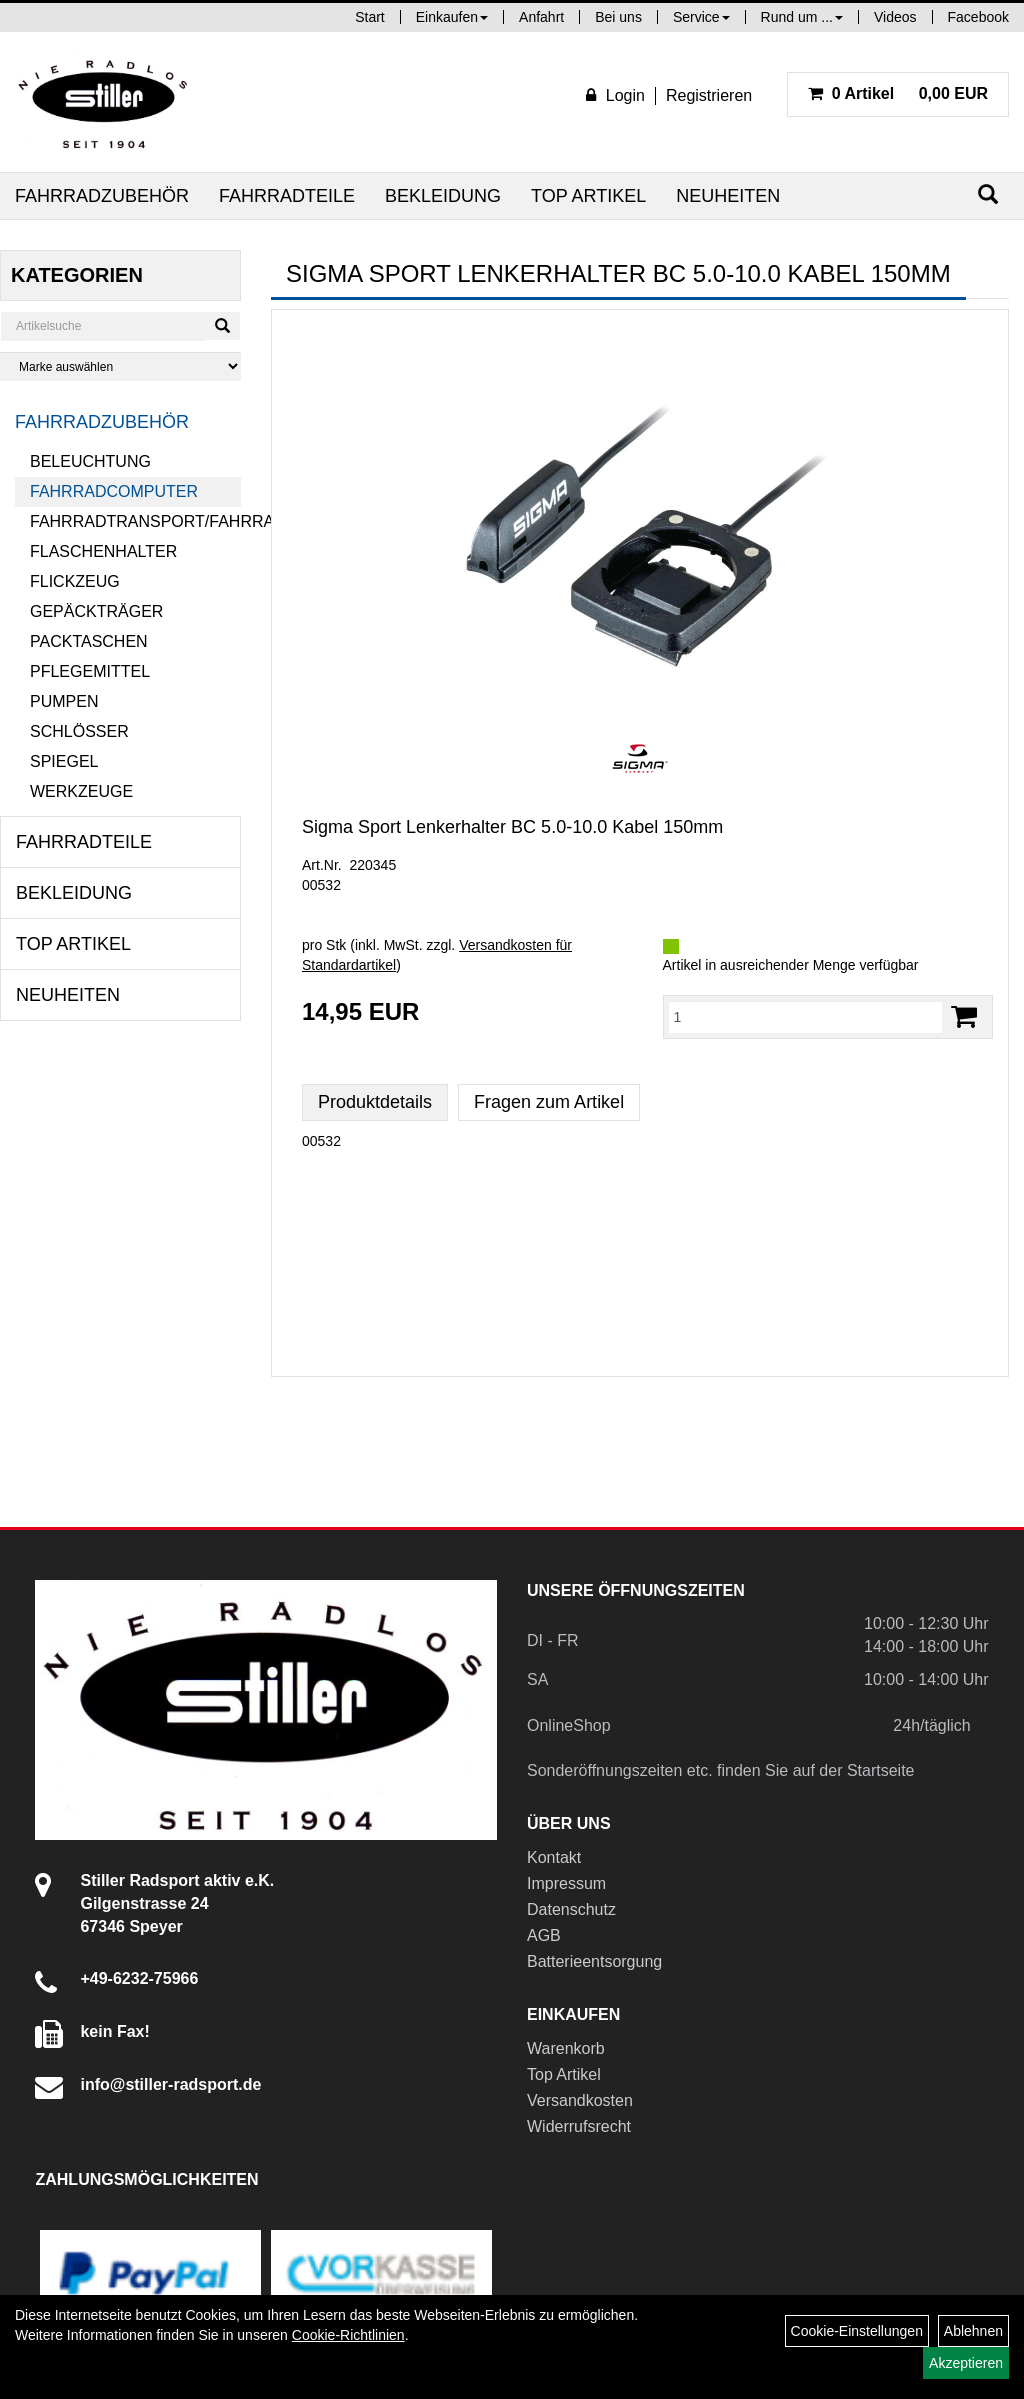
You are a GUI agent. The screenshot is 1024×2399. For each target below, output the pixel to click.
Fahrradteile (287, 196)
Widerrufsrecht (579, 2126)
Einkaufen (452, 17)
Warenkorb (566, 2048)
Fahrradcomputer (114, 491)
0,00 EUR (898, 93)
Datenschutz (571, 1909)
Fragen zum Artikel (549, 1102)
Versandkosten (580, 2100)
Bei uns (618, 17)
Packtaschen (89, 641)
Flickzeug (75, 581)
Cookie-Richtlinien (348, 2335)
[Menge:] (806, 1017)
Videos (895, 17)
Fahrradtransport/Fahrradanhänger (135, 521)
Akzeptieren (966, 2363)
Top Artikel (588, 196)
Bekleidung (443, 196)
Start (370, 17)
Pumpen (64, 701)
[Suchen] (988, 194)
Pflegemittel (90, 671)
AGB (544, 1935)
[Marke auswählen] (120, 366)
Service (701, 17)
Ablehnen (973, 2331)
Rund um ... (802, 17)
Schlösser (79, 731)
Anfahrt (541, 17)
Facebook (978, 17)
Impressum (566, 1883)
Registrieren (709, 95)
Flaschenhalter (103, 551)
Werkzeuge (81, 791)
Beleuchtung (90, 461)
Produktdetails (375, 1102)
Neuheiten (728, 196)
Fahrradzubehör (102, 196)
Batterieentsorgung (594, 1961)
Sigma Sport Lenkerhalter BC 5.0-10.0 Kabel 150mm (512, 827)
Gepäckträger (96, 611)
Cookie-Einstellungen (857, 2331)
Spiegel (64, 761)
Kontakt (554, 1857)
